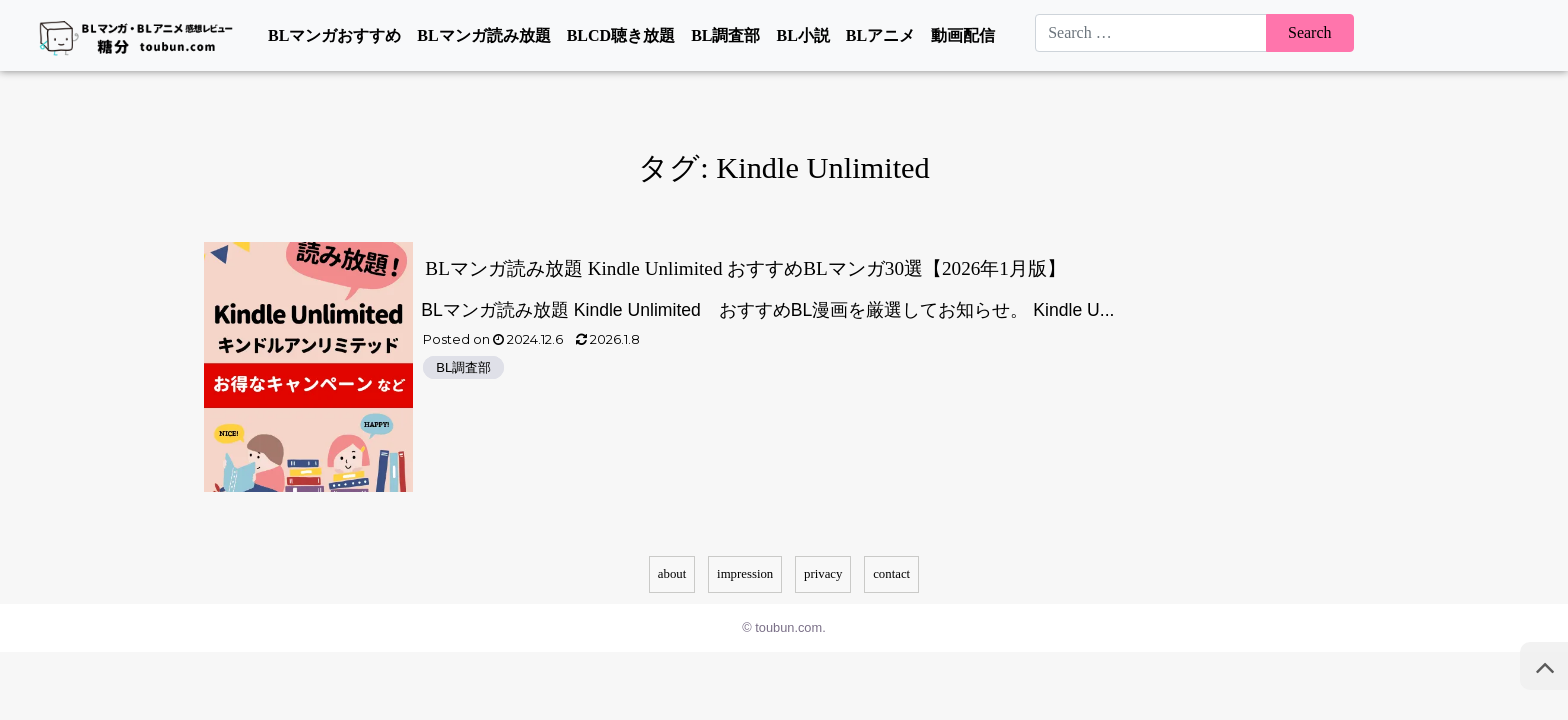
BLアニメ (880, 35)
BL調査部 (725, 35)
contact (891, 574)
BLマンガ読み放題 (483, 35)
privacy (823, 574)
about (672, 574)
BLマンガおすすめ (334, 35)
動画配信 (963, 35)
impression (745, 574)
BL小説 (802, 35)
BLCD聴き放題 (621, 35)
